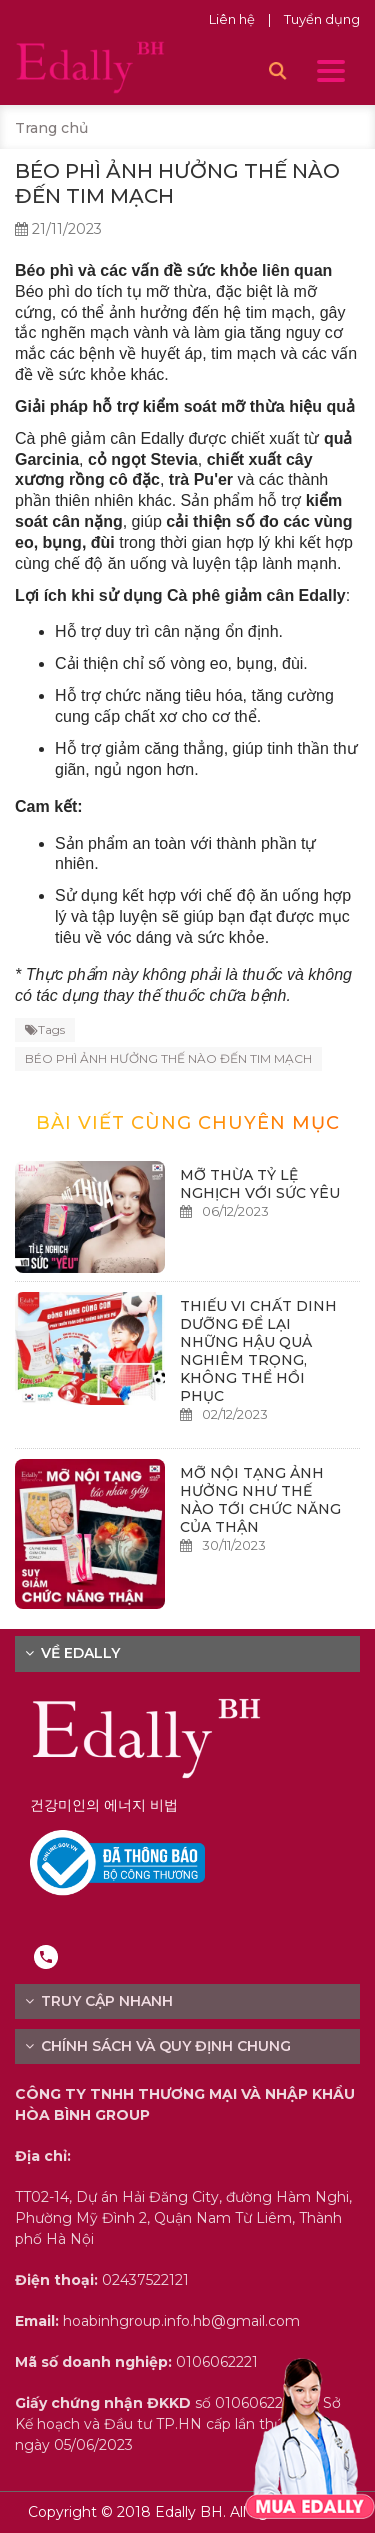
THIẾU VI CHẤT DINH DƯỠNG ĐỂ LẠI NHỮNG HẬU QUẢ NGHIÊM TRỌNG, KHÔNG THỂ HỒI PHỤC (258, 1351)
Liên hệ (233, 19)
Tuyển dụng (322, 19)
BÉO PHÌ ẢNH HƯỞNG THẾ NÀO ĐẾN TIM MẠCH (168, 1058)
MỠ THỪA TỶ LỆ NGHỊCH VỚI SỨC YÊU (260, 1184)
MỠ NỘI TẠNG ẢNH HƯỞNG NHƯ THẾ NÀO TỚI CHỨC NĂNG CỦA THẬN (260, 1500)
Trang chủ (51, 128)
